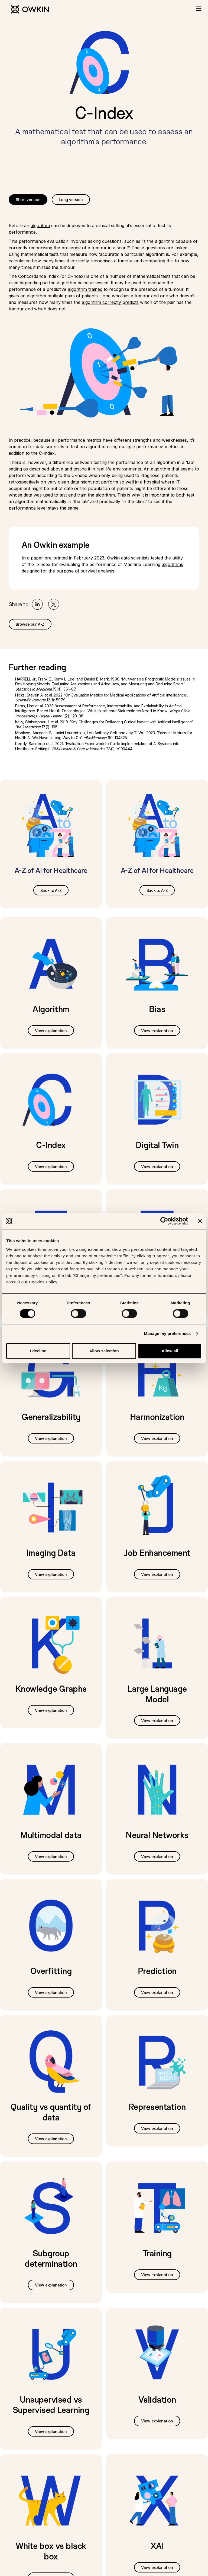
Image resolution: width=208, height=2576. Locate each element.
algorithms (172, 564)
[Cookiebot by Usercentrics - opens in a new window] (164, 1221)
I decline (38, 1351)
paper (37, 558)
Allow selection (104, 1351)
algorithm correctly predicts (110, 302)
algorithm (40, 225)
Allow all (170, 1351)
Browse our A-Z (30, 624)
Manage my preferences (167, 1333)
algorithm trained (85, 289)
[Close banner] (200, 1221)
